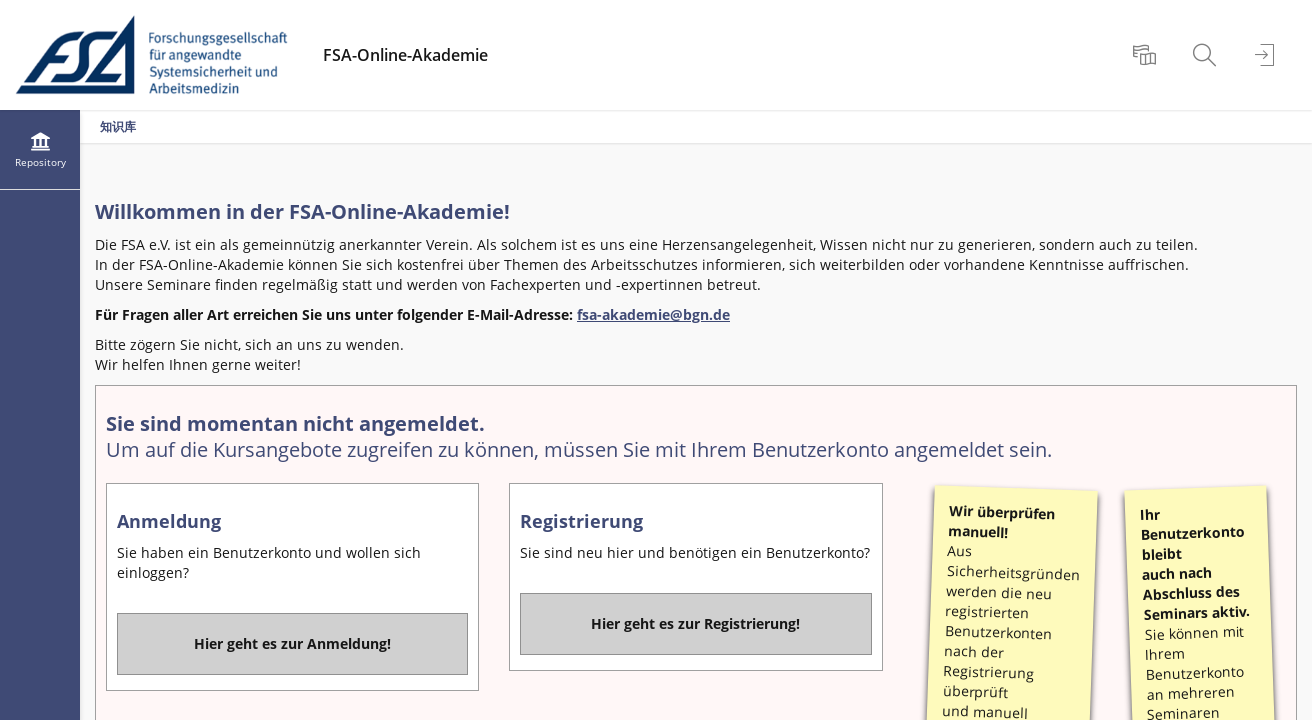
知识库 (118, 126)
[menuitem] (1147, 55)
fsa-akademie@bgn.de (653, 314)
